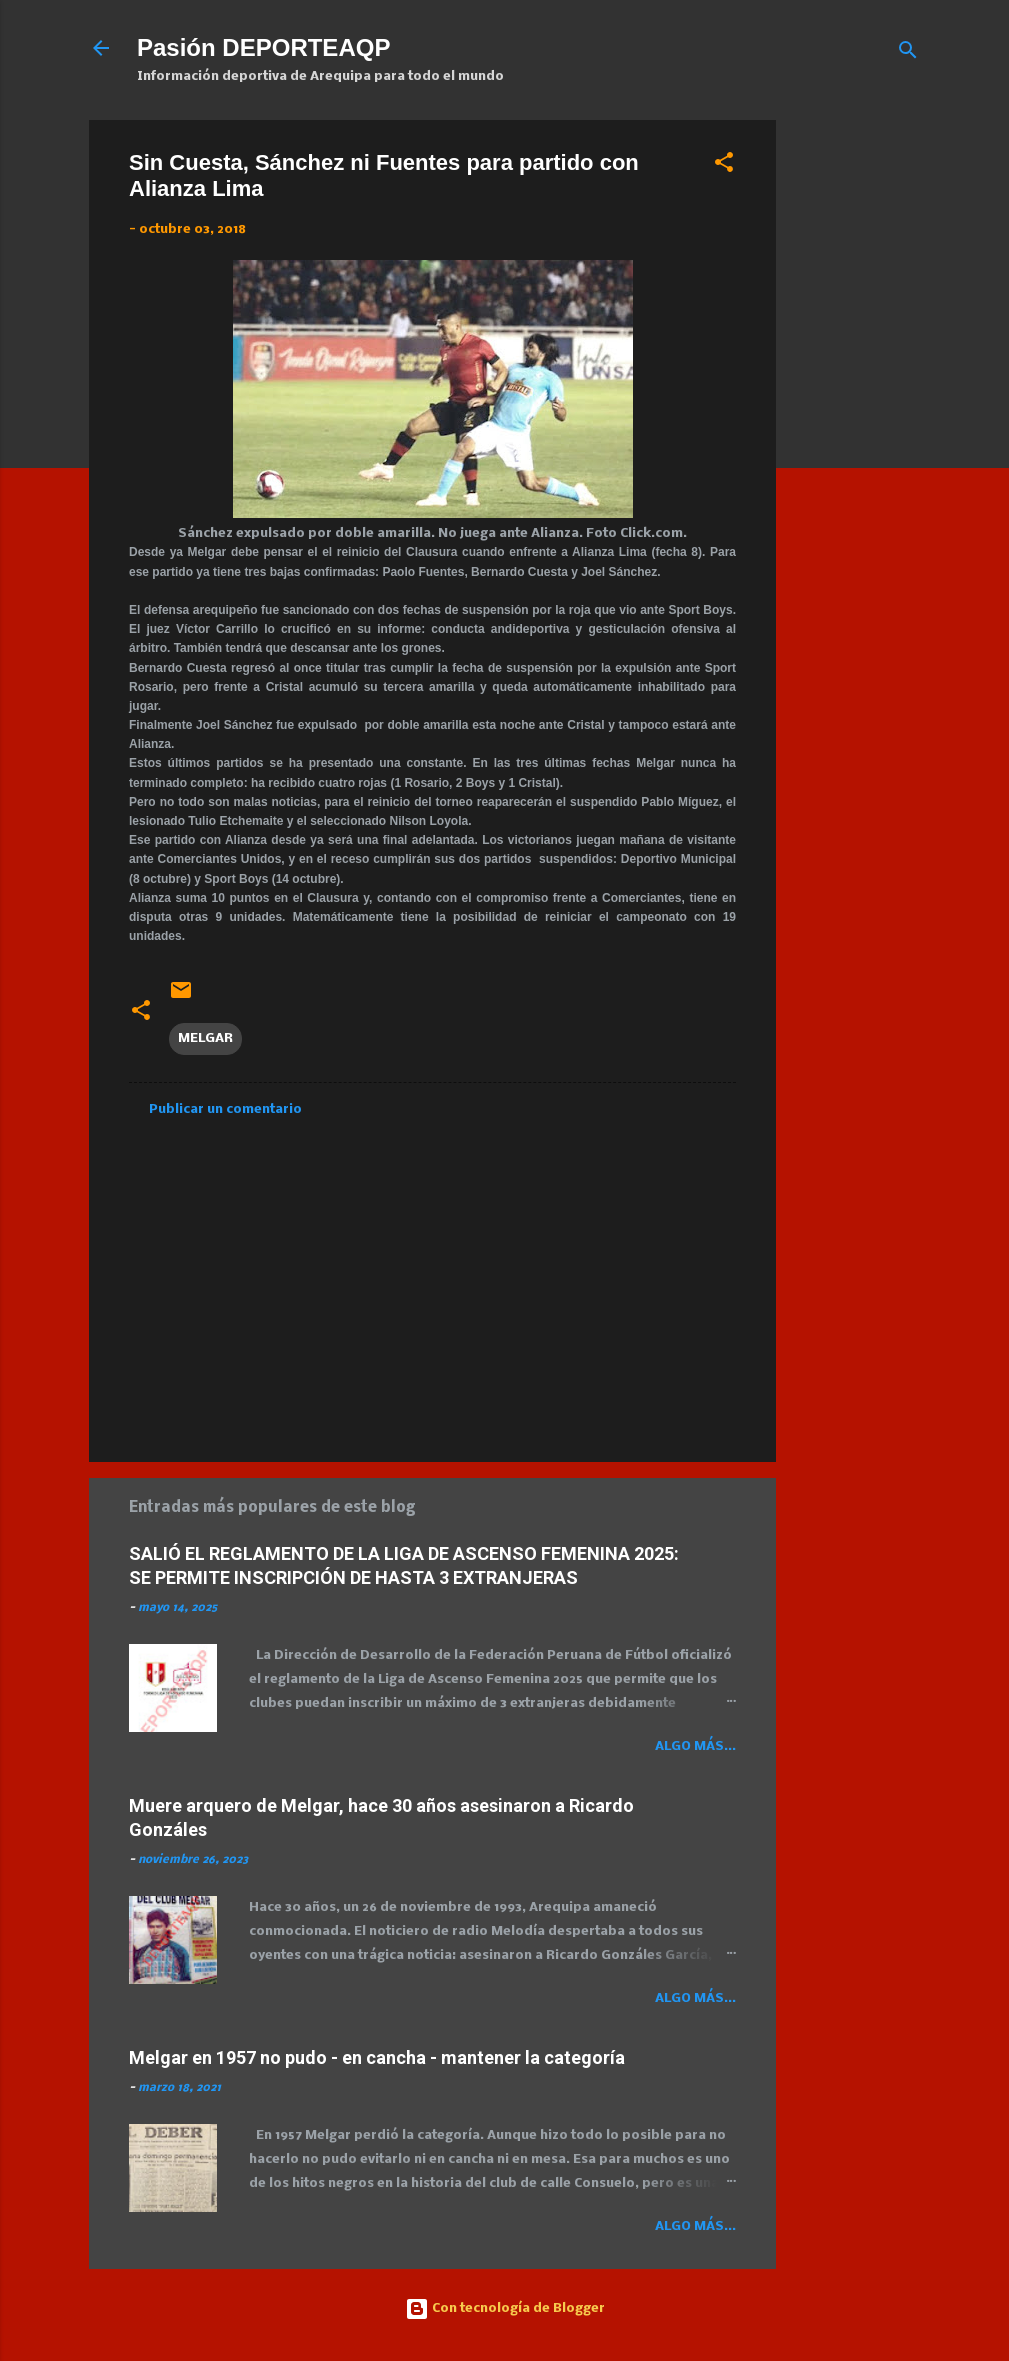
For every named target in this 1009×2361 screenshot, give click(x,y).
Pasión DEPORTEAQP (263, 47)
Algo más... (695, 1746)
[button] (724, 166)
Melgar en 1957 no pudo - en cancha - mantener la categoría (377, 2057)
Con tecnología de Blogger (505, 2308)
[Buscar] (908, 54)
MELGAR (205, 1038)
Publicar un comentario (225, 1109)
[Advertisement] (900, 420)
